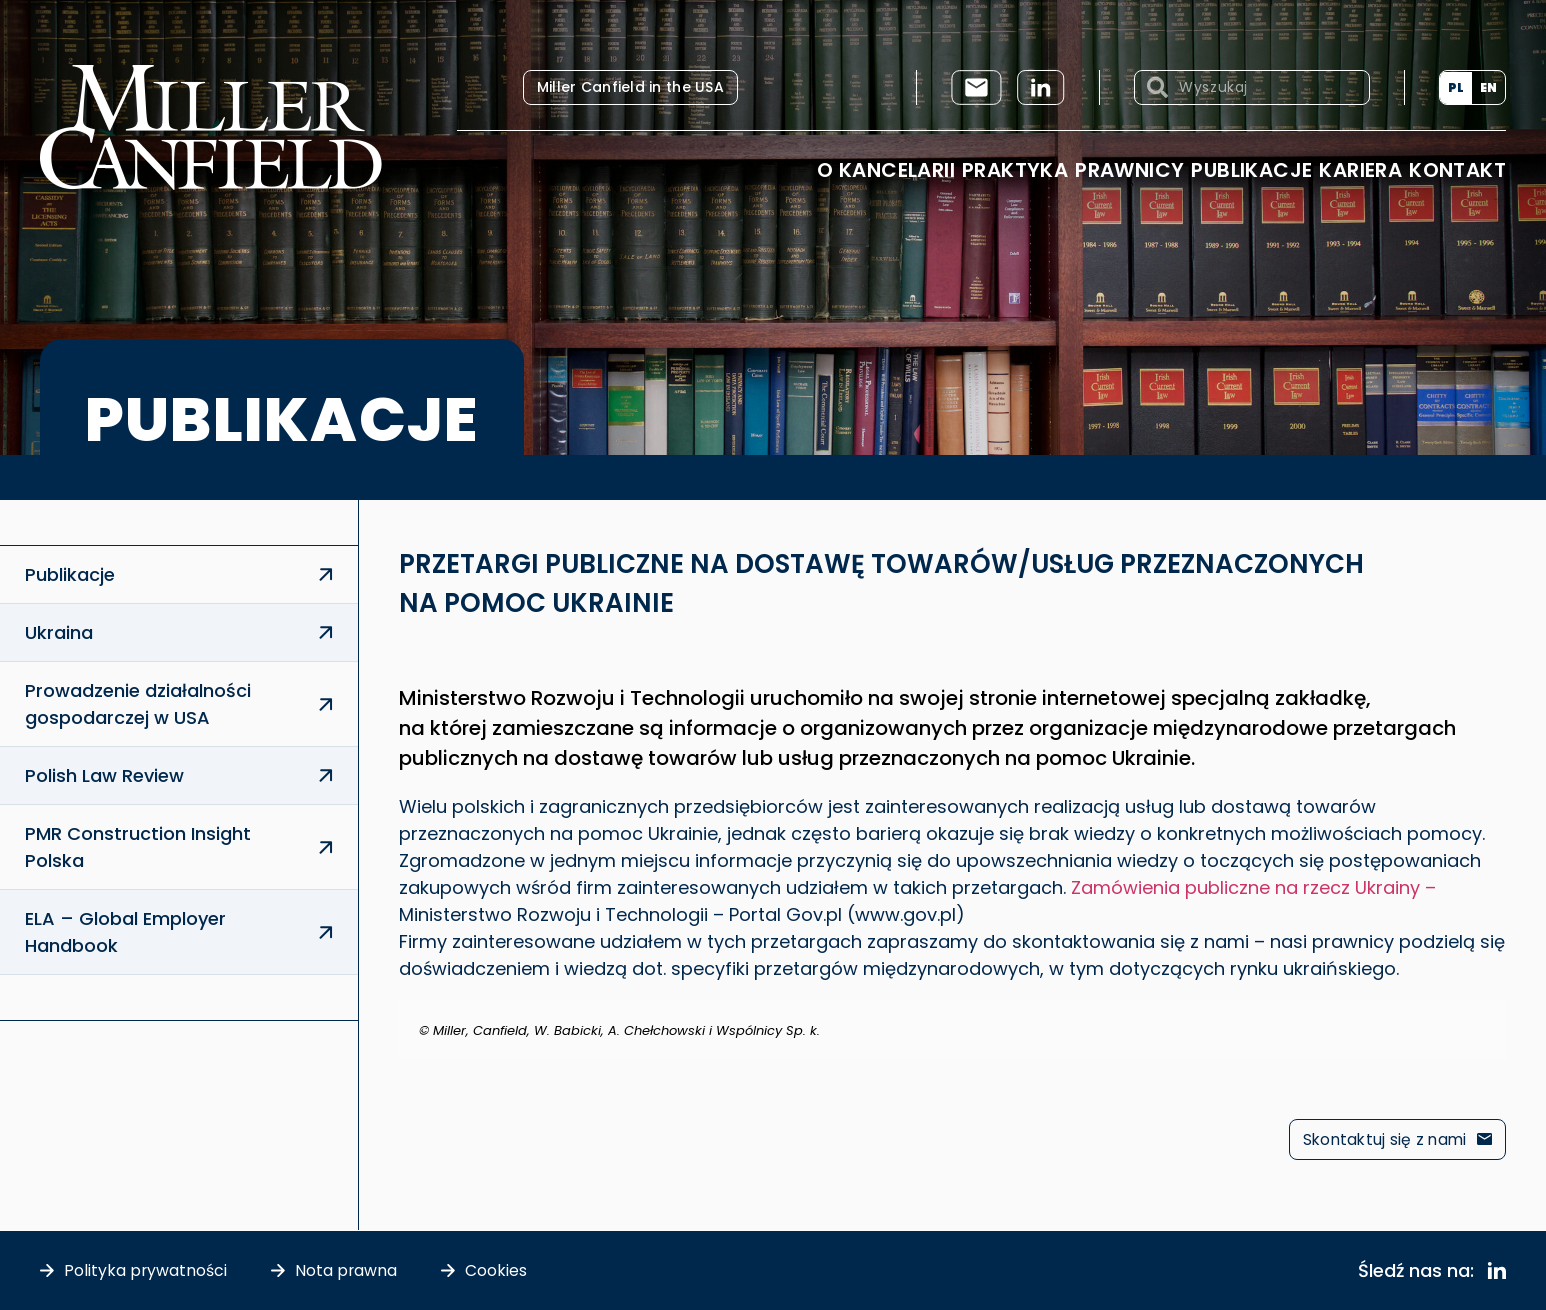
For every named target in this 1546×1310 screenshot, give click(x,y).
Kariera (1360, 170)
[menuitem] (1456, 88)
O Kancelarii (886, 170)
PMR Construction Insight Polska (138, 847)
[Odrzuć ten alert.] (1493, 1013)
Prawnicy (1129, 170)
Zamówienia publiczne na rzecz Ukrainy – (1253, 887)
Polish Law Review (104, 775)
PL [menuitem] (1456, 87)
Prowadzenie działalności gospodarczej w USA (138, 704)
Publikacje (1251, 170)
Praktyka (1015, 170)
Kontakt (1457, 170)
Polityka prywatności (146, 1270)
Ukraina (59, 632)
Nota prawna (347, 1270)
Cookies (498, 1270)
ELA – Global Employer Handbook (125, 932)
